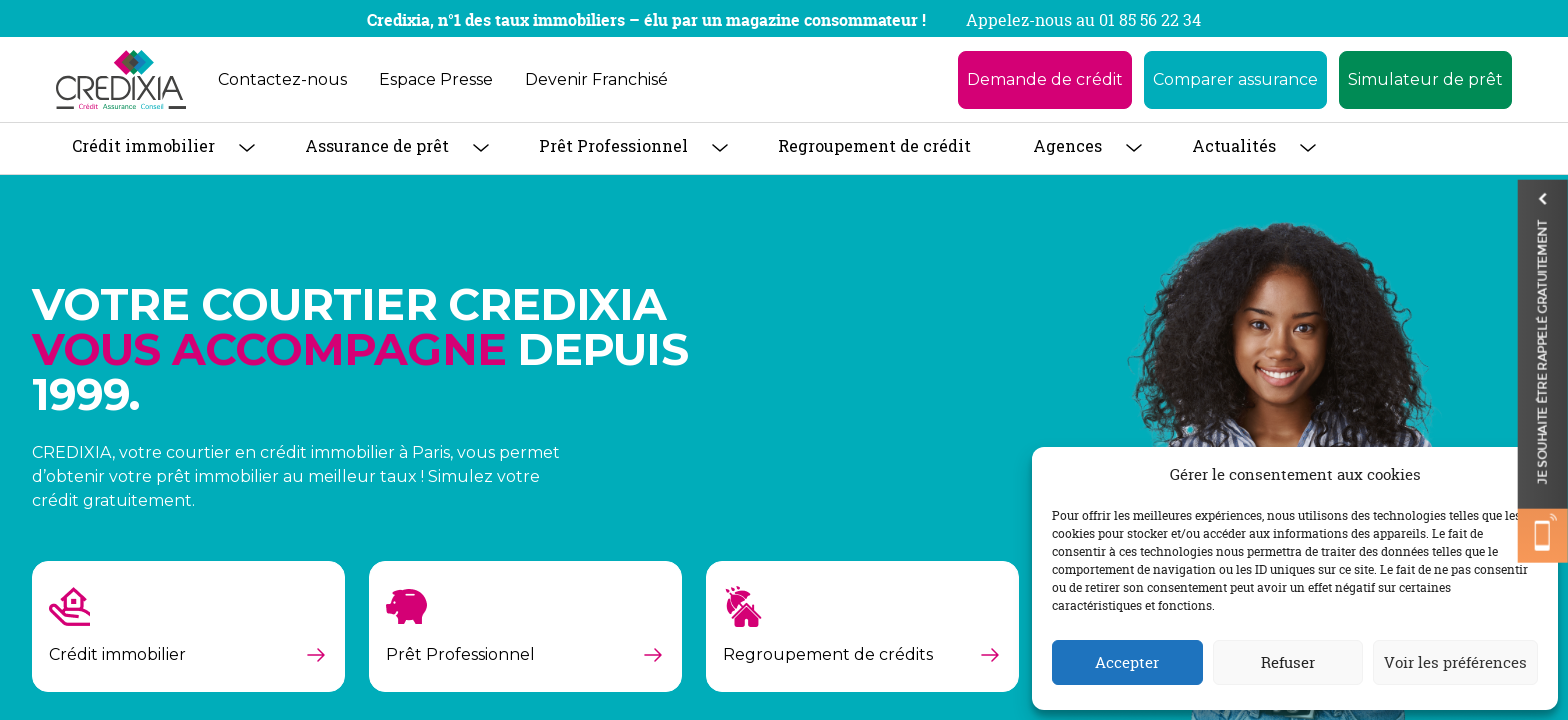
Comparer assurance (1235, 79)
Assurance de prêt (377, 145)
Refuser (1288, 662)
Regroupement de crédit (874, 145)
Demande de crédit (1045, 79)
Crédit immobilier (143, 145)
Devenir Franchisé (596, 79)
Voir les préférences (1455, 662)
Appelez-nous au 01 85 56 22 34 (1083, 20)
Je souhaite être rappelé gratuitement (1543, 364)
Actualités (1234, 145)
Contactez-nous (282, 79)
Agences (1067, 145)
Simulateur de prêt (1425, 79)
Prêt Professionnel (613, 145)
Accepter (1127, 662)
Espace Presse (436, 79)
